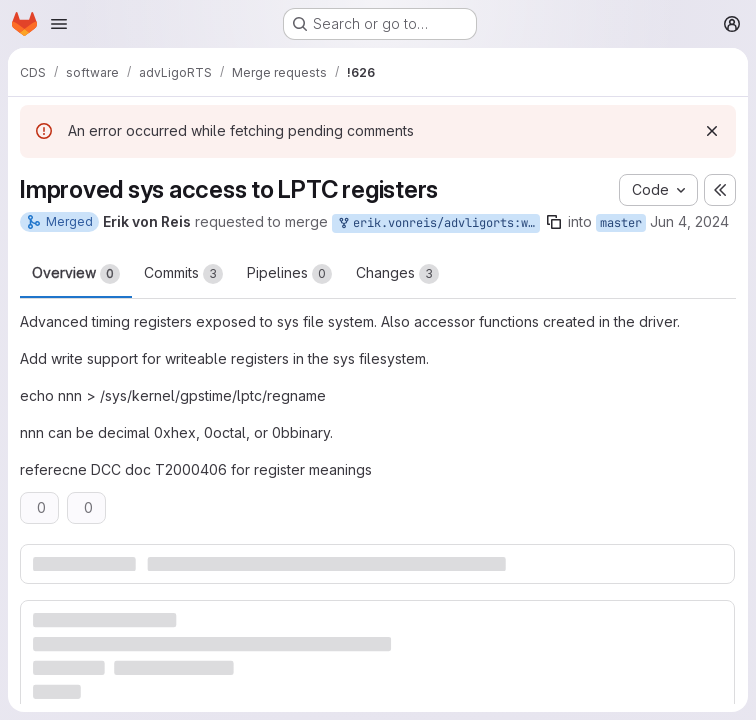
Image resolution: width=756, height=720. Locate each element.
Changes (397, 274)
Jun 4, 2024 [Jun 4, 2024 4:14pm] (689, 221)
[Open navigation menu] (59, 24)
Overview (76, 274)
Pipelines (289, 274)
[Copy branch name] (554, 222)
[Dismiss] (712, 131)
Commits (183, 274)
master (621, 223)
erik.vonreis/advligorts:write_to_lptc (438, 223)
